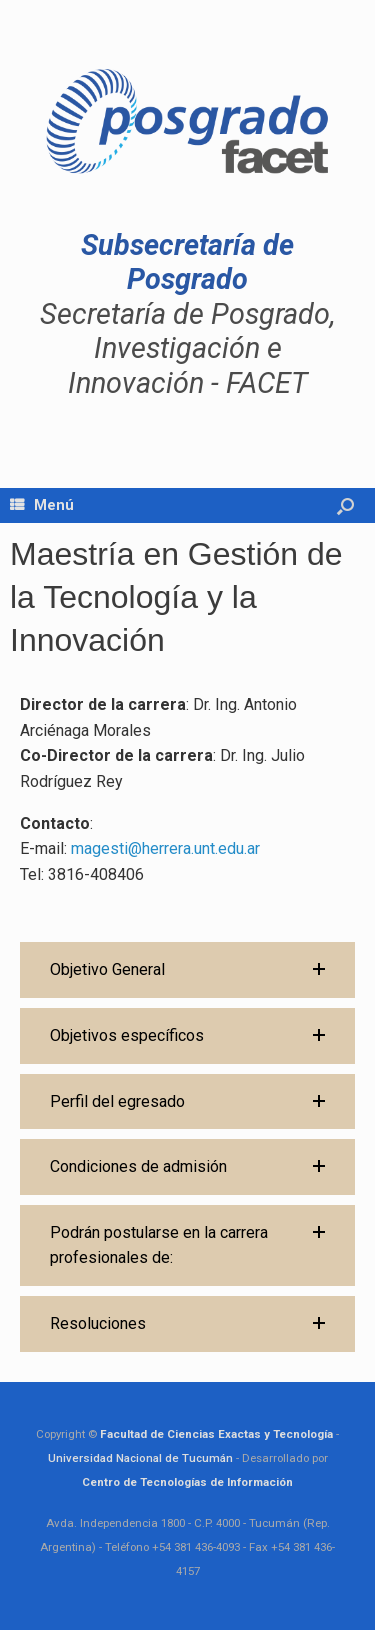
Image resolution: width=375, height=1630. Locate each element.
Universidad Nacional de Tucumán (140, 1458)
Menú (42, 505)
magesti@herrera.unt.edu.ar (165, 848)
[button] (187, 970)
